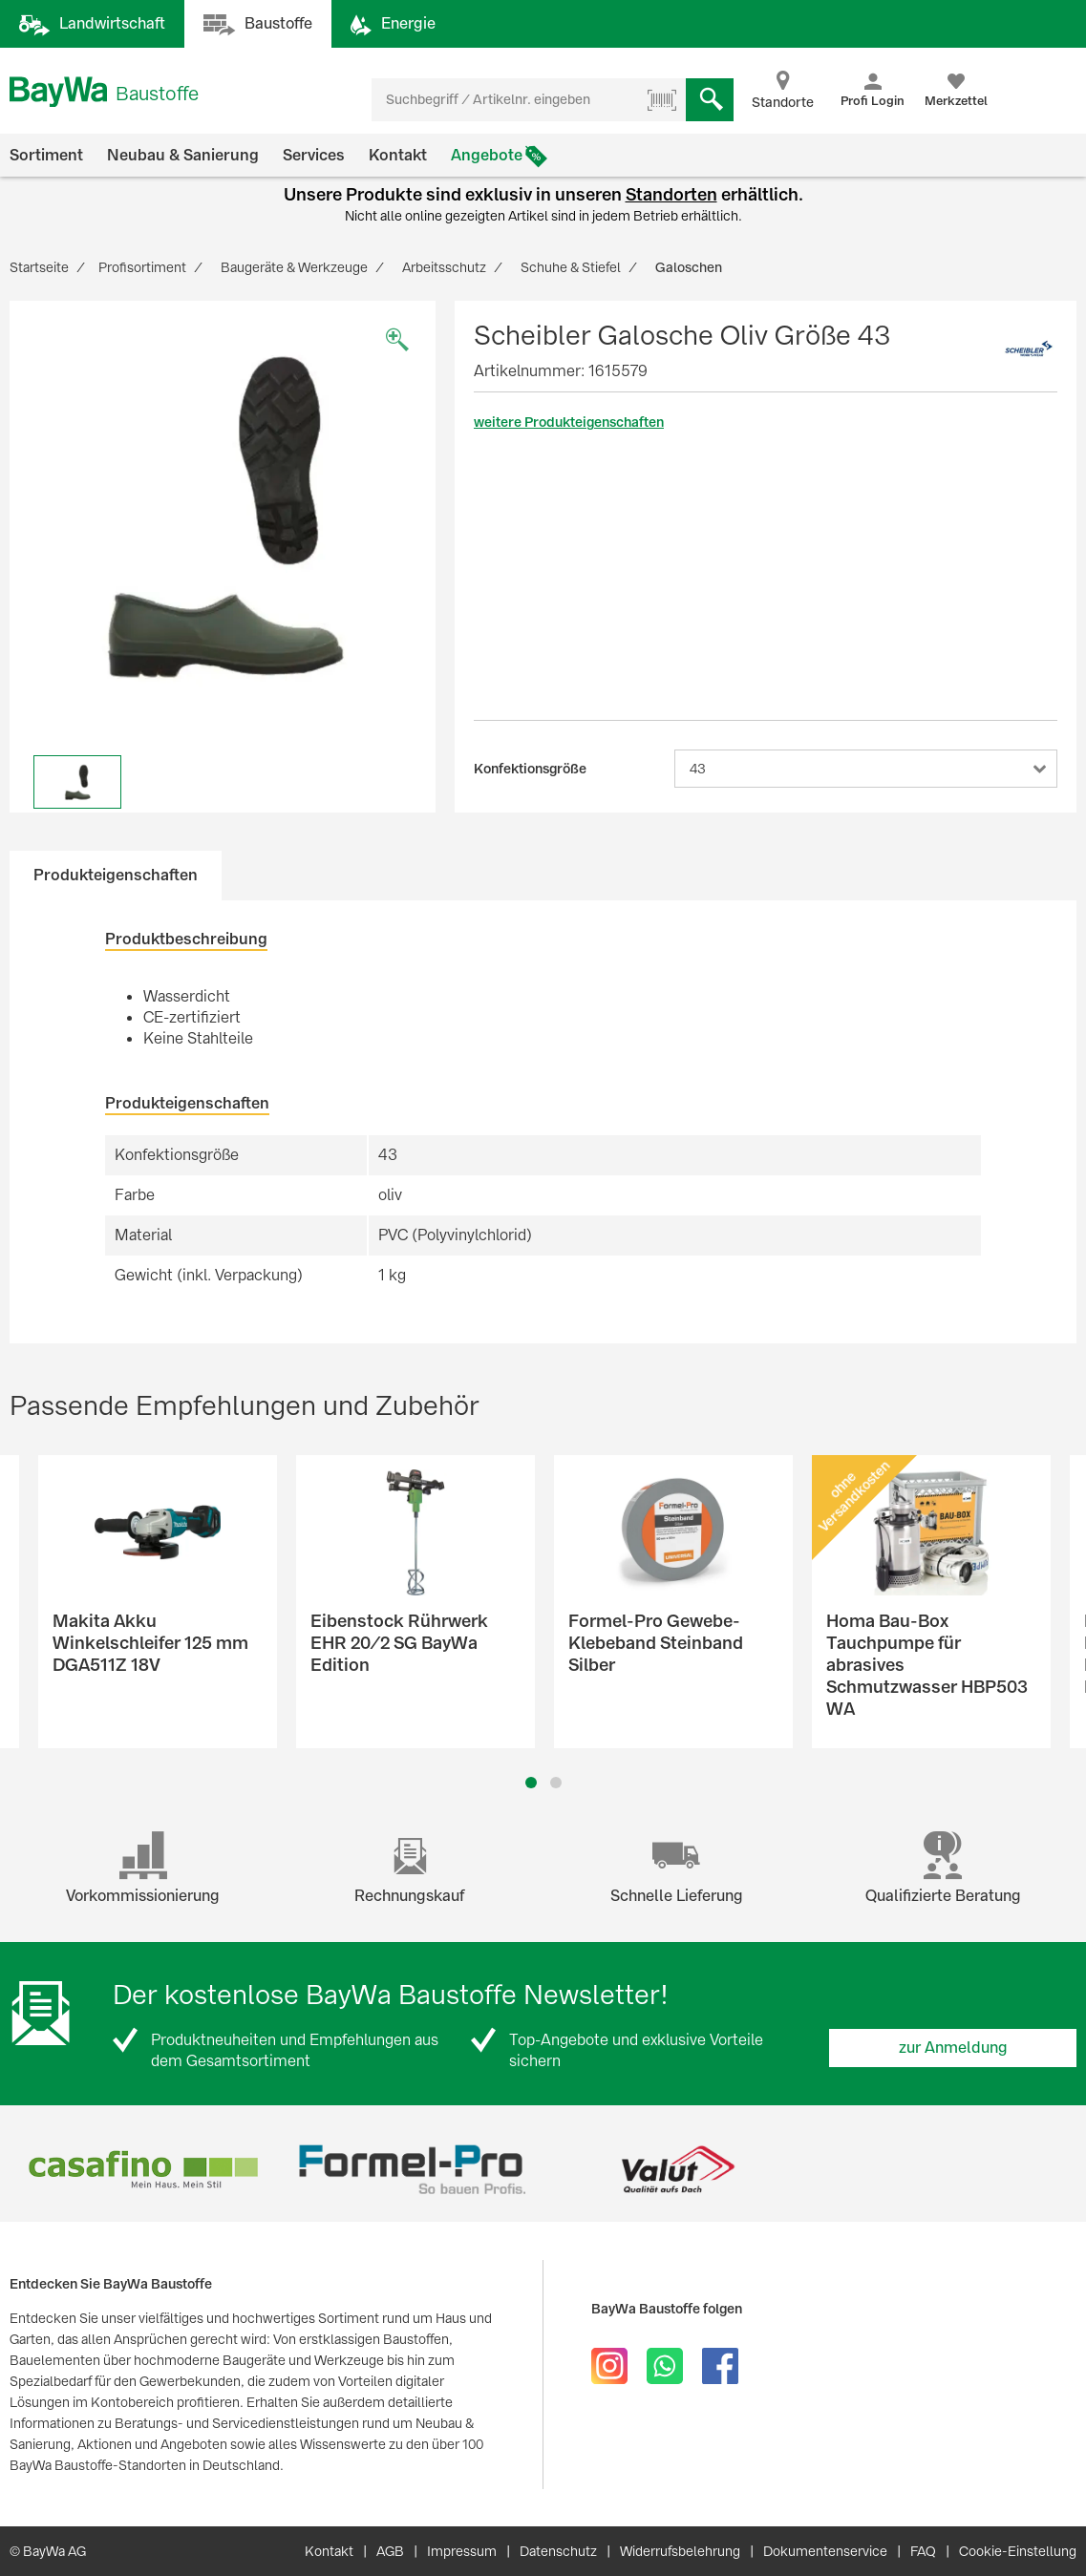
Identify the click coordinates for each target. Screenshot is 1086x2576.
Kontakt (398, 155)
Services (314, 155)
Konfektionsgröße (530, 768)
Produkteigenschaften (115, 875)
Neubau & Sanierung (183, 155)
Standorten (671, 194)
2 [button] (555, 1782)
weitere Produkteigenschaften (569, 422)
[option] (222, 513)
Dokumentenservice (825, 2551)
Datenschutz (558, 2551)
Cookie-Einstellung (1017, 2551)
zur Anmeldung (953, 2048)
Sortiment (46, 155)
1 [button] (530, 1782)
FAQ (923, 2551)
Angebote (486, 155)
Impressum (462, 2551)
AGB (390, 2551)
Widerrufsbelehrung (680, 2551)
